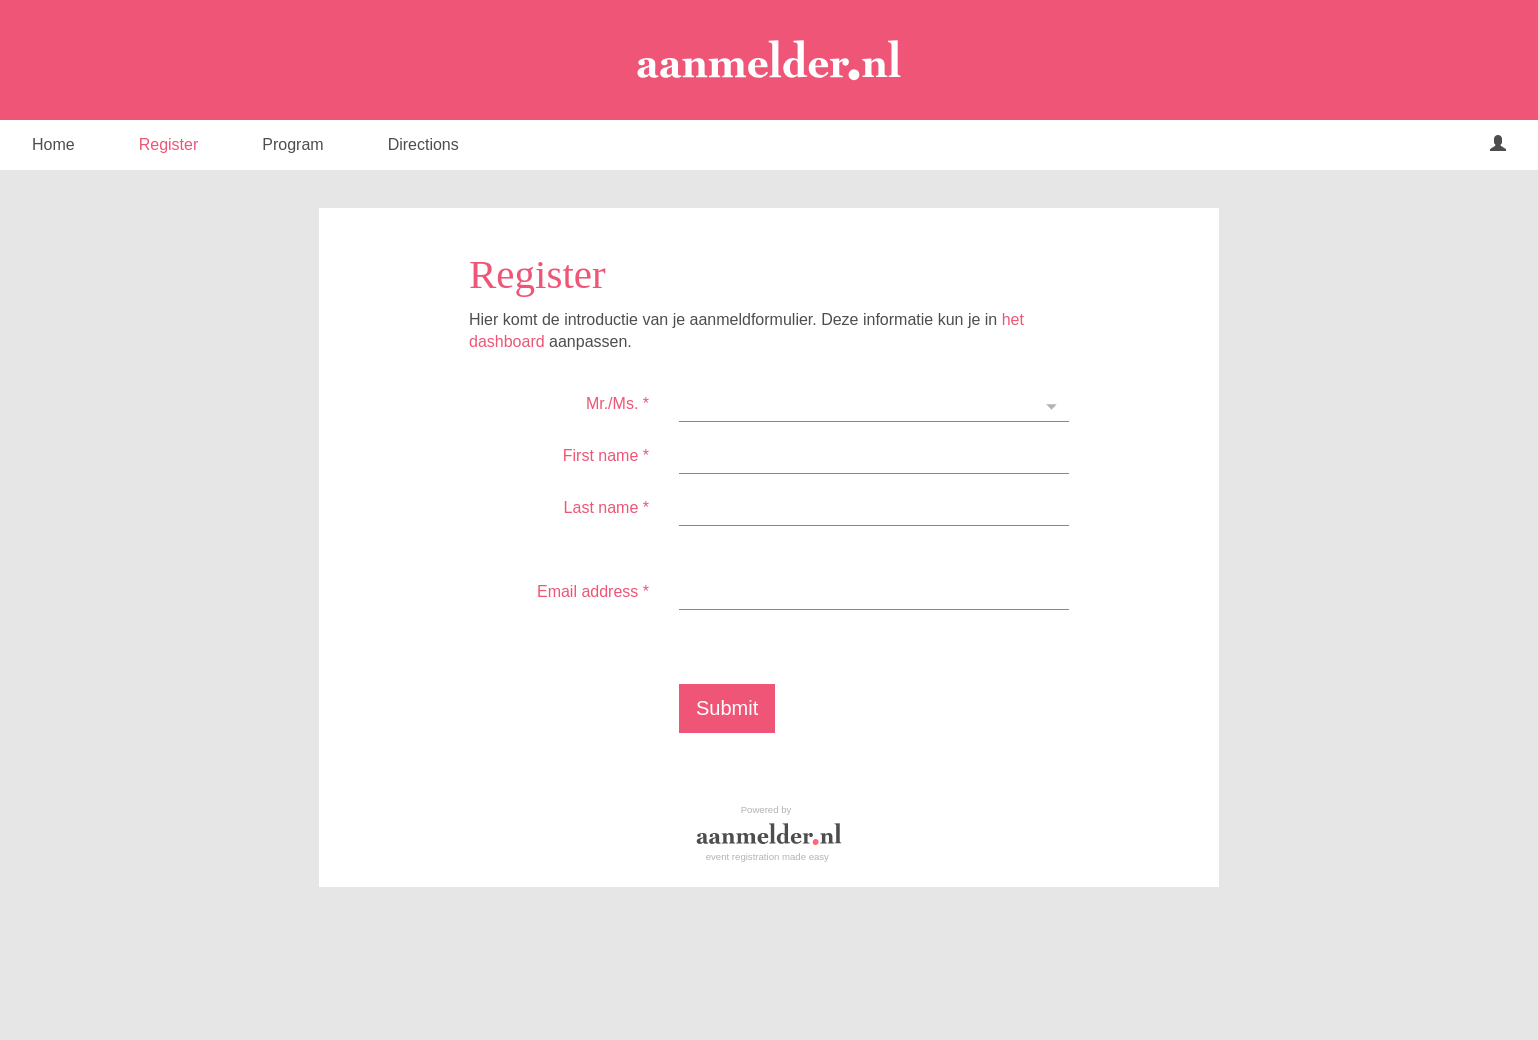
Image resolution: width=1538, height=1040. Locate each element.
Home (53, 144)
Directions (423, 144)
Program (292, 144)
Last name (606, 507)
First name (606, 455)
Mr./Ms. (617, 403)
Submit (727, 708)
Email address (593, 591)
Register (169, 144)
